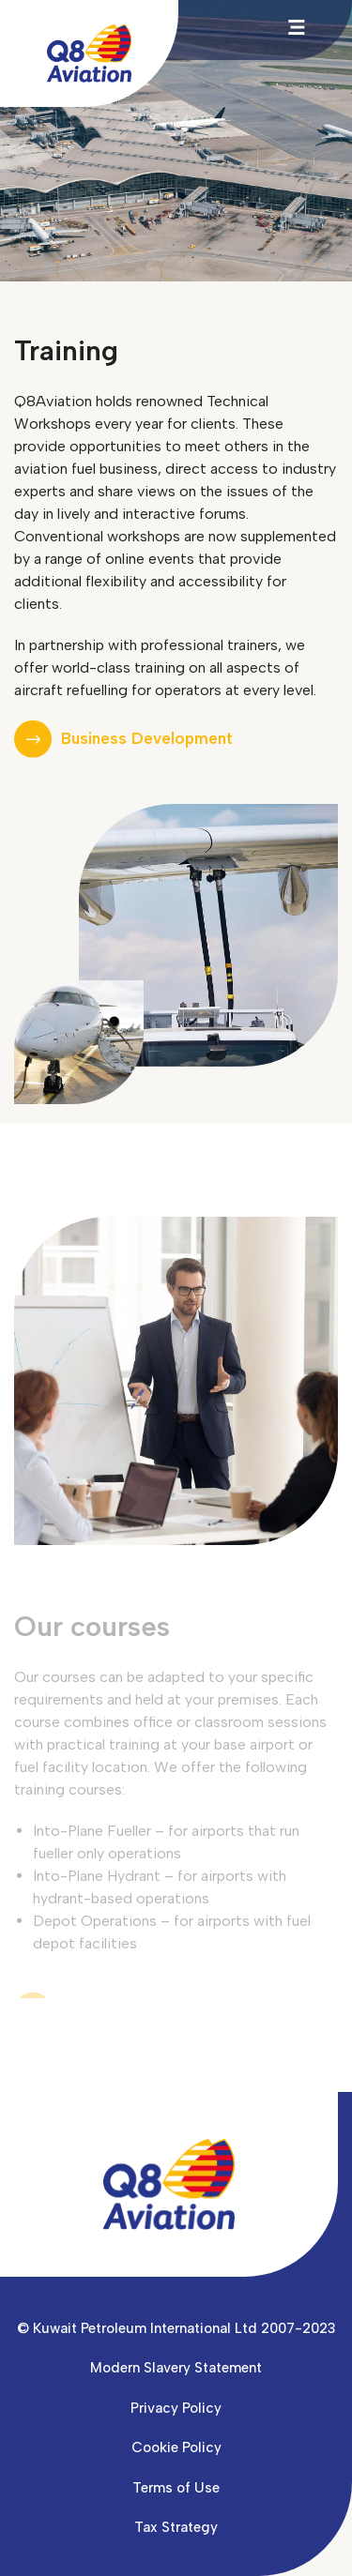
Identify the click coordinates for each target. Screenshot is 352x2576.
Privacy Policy (176, 2408)
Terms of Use (176, 2487)
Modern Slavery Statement (176, 2367)
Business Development (147, 739)
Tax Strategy (176, 2527)
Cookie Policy (176, 2447)
